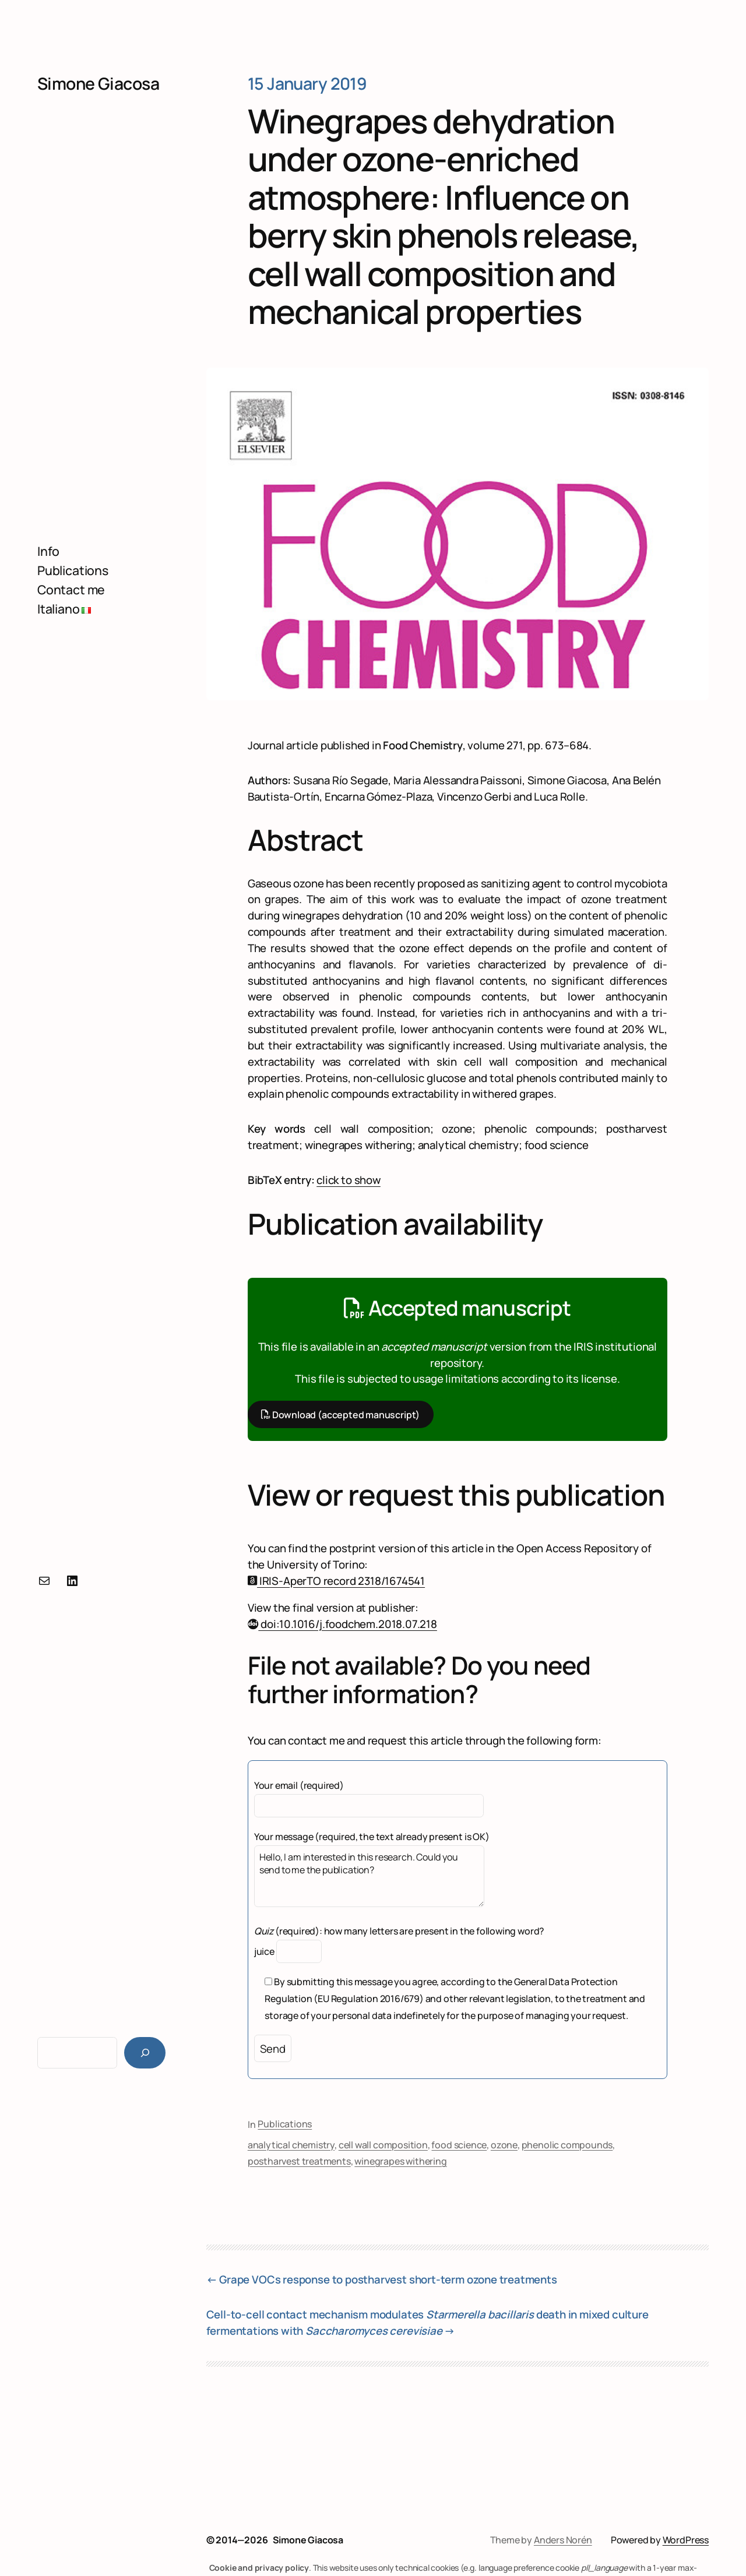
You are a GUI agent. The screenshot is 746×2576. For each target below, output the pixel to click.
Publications (285, 2123)
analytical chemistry (291, 2144)
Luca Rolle (559, 796)
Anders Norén (563, 2539)
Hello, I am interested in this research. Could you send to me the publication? (369, 1876)
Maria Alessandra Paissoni (457, 780)
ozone (504, 2144)
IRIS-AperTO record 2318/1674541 (336, 1580)
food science (459, 2144)
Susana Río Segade (340, 780)
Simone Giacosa (98, 83)
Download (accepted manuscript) (340, 1414)
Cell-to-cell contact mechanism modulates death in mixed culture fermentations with (427, 2322)
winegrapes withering (400, 2161)
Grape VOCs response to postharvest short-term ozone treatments (388, 2279)
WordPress (686, 2539)
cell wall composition (383, 2144)
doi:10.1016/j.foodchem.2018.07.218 (342, 1623)
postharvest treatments (299, 2161)
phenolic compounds (567, 2144)
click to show (348, 1179)
